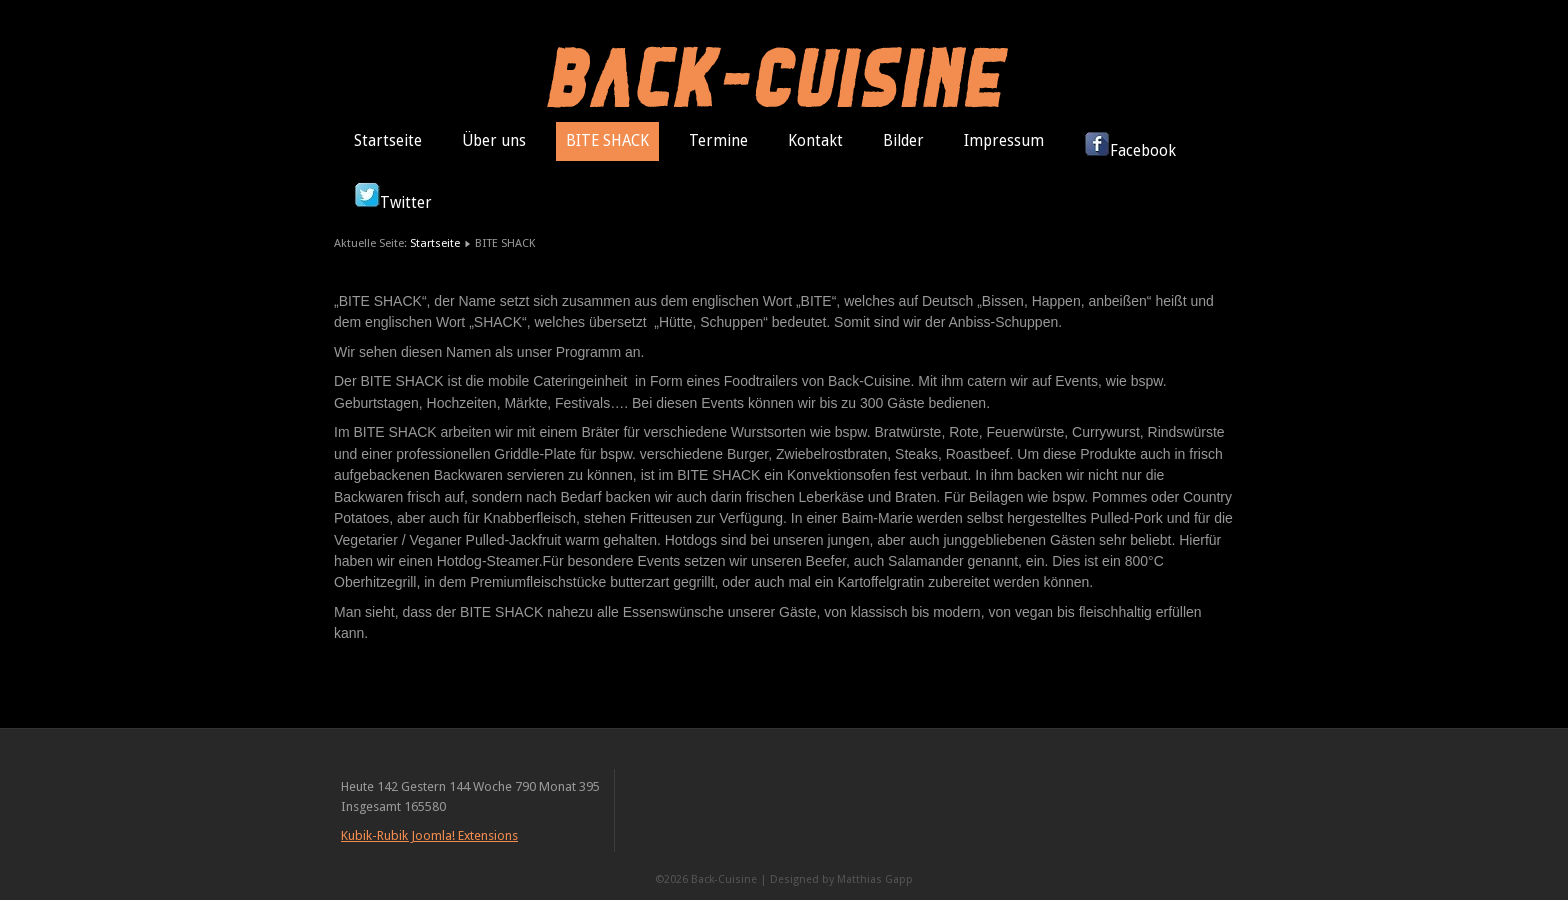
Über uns (494, 141)
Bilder (903, 141)
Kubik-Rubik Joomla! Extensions (429, 835)
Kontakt (815, 141)
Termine (718, 141)
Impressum (1004, 141)
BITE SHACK (607, 141)
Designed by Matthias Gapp (841, 879)
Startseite (388, 141)
